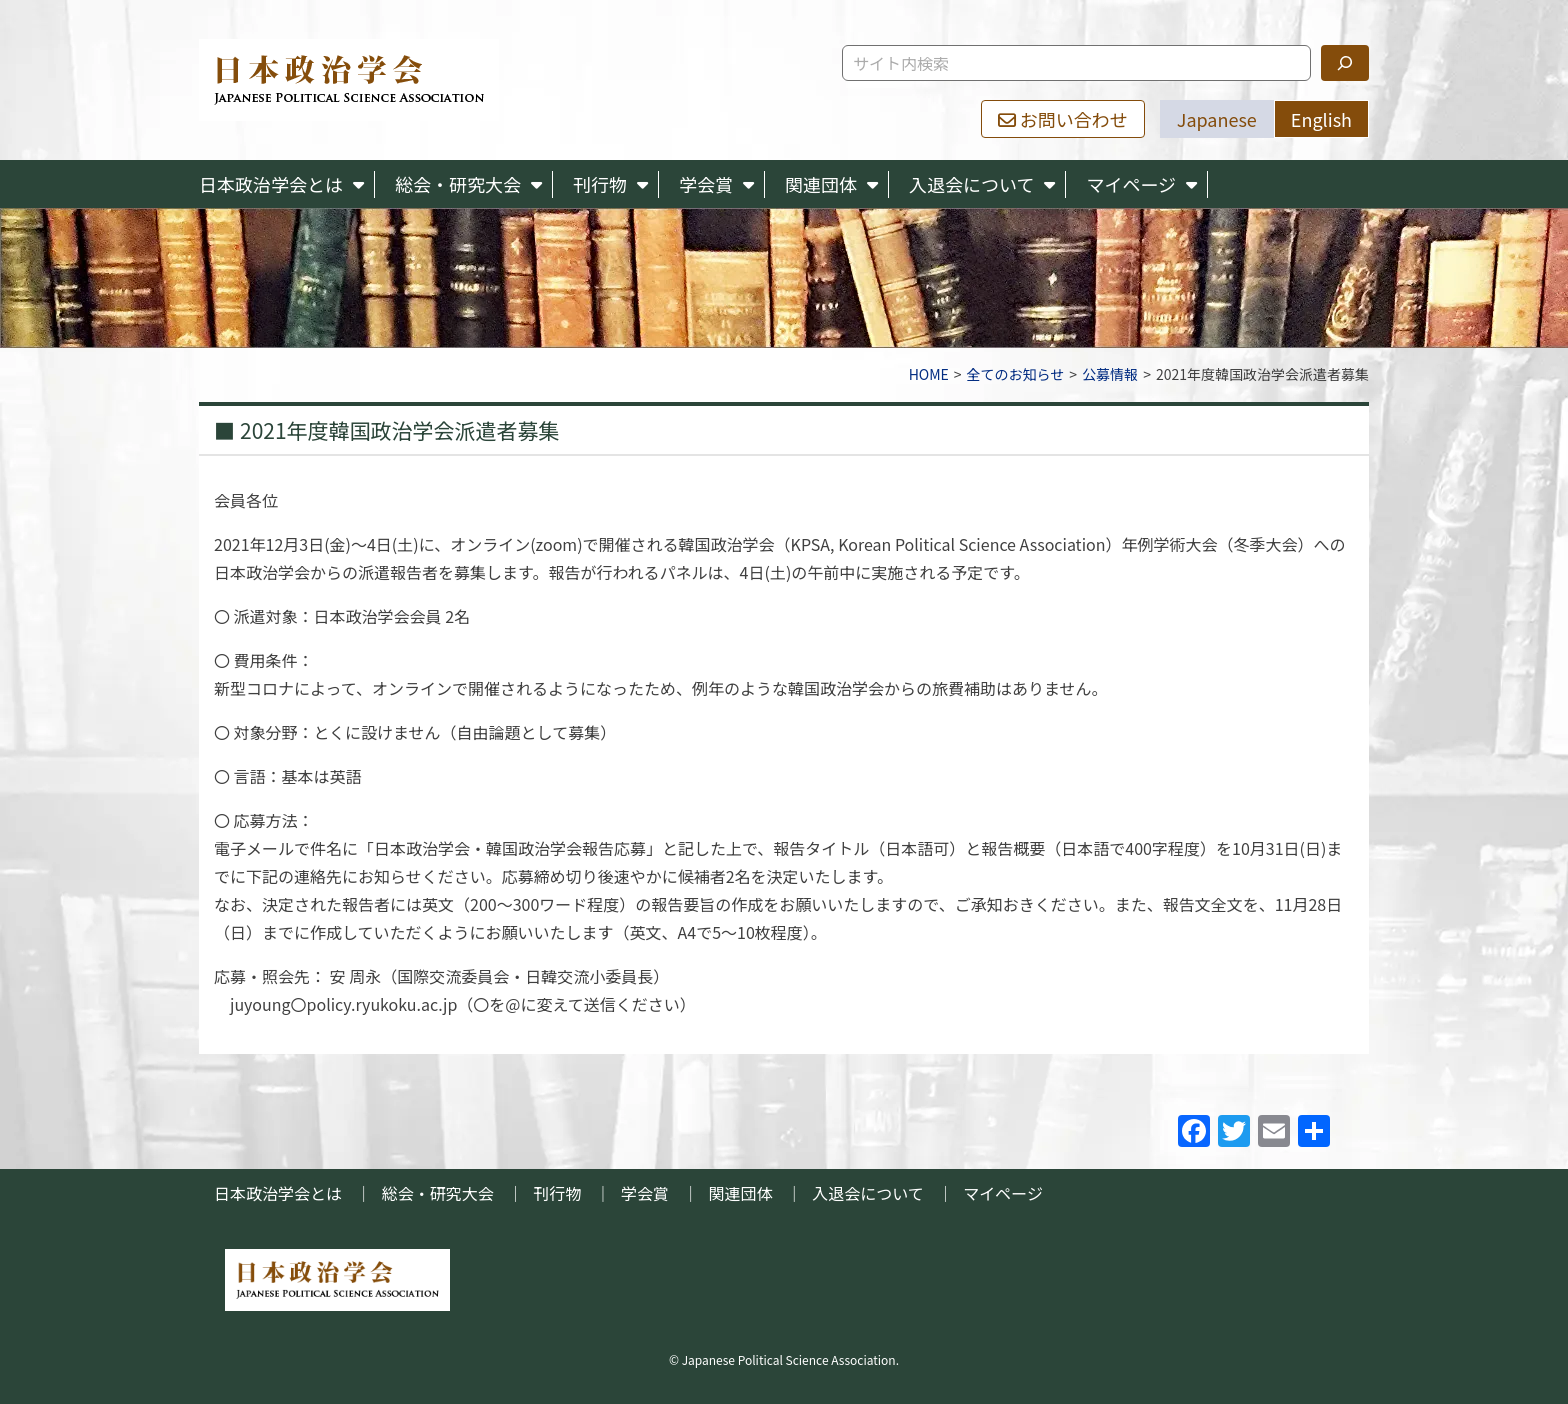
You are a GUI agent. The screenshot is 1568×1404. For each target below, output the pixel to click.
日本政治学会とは (271, 184)
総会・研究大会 (458, 184)
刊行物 (600, 184)
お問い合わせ (1063, 119)
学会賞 (706, 184)
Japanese (1217, 119)
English (1321, 119)
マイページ (1131, 184)
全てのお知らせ (1016, 374)
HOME (929, 374)
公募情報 (1110, 374)
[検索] (1345, 63)
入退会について (971, 184)
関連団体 (821, 184)
